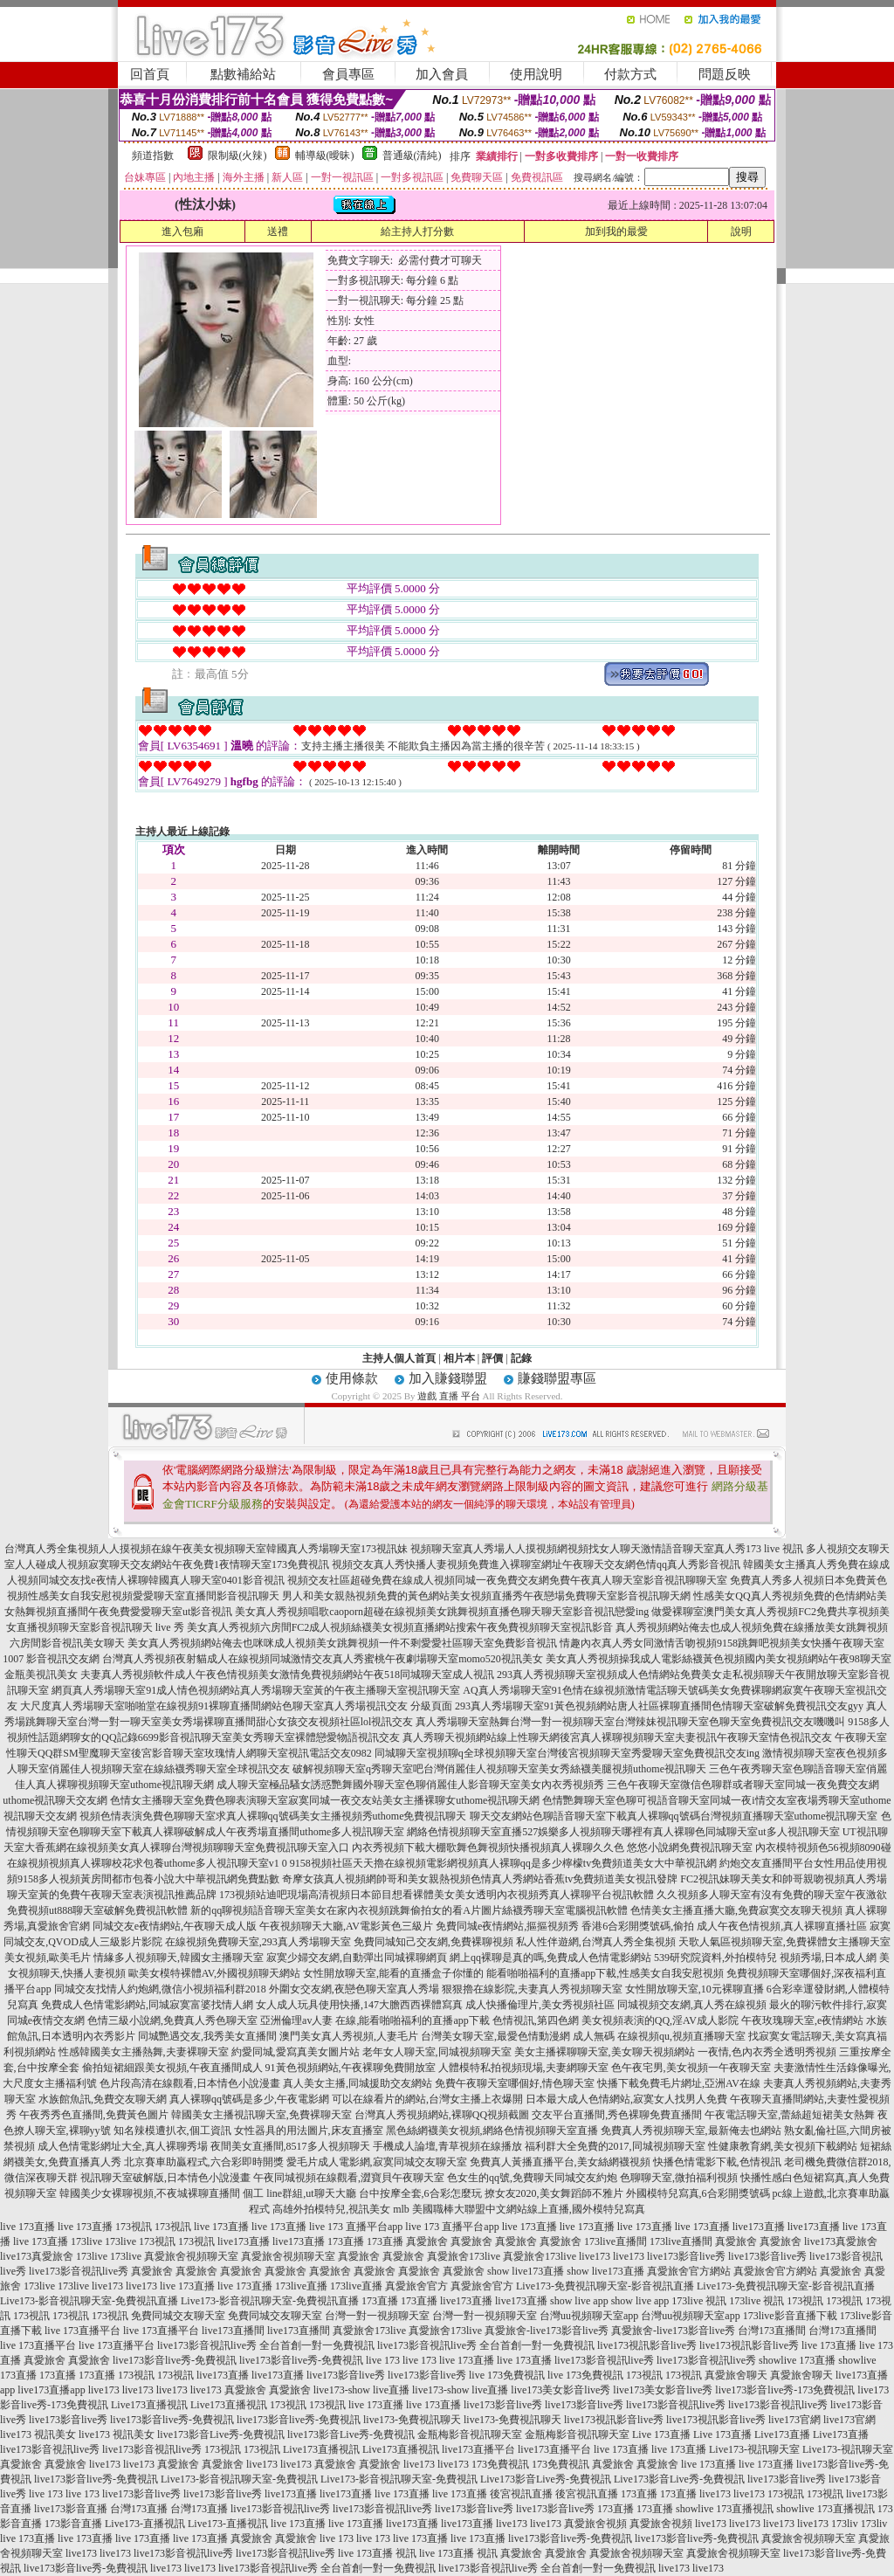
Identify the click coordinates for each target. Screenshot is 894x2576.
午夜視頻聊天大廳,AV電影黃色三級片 (346, 1926)
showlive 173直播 (797, 2360)
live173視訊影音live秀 (647, 2345)
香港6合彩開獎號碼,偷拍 (637, 1926)
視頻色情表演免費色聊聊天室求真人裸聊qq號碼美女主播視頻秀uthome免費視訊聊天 (273, 1816)
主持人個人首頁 (399, 1358)
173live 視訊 (698, 2301)
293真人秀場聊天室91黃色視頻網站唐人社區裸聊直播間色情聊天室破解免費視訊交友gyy (659, 1706)
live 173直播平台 (82, 2330)
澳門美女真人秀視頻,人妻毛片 (348, 2036)
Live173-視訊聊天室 (754, 2449)
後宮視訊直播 (521, 2494)
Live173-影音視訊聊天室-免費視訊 (239, 2479)
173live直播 (301, 2286)
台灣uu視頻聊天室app (589, 2316)
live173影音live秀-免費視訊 (175, 2360)
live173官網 (794, 2420)
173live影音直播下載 (790, 2316)
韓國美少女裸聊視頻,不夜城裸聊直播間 (149, 2193)
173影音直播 (73, 2523)
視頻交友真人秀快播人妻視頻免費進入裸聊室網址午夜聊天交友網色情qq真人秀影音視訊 (536, 1564)
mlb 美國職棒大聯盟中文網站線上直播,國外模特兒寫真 (519, 2209)
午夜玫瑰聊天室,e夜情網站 (802, 2020)
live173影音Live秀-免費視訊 (221, 2434)
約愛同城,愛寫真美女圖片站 (295, 2052)
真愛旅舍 (427, 2241)
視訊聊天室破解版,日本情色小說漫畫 (165, 2178)
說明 (741, 231)
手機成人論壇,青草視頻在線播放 (447, 2146)
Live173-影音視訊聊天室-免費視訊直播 (89, 2301)
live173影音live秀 (686, 2256)
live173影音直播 (70, 2509)
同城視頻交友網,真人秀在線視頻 (692, 2005)
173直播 (345, 2241)
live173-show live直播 (361, 2390)
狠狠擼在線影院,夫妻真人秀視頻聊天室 (532, 1989)
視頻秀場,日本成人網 (828, 1957)
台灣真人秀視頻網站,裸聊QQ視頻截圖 (441, 2115)
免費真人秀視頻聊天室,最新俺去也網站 (691, 2130)
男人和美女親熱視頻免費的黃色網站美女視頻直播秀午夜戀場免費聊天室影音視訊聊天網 (486, 1596)
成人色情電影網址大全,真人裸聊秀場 (123, 2146)
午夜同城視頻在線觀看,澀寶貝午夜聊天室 (348, 2178)
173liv (844, 2523)
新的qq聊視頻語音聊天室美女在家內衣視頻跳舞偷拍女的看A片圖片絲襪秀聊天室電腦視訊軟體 (409, 1910)
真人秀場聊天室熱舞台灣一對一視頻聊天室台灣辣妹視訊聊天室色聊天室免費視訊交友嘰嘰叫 (630, 1722)
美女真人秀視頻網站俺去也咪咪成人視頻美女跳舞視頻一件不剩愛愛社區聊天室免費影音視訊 (342, 1643)
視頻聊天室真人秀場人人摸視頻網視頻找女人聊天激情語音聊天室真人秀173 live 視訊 (606, 1549)
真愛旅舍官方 (416, 2286)
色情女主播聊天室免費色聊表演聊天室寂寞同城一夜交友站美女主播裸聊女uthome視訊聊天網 (325, 1800)
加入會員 (442, 74)
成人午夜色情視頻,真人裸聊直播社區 (782, 1926)
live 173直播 (27, 2226)
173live (86, 2241)
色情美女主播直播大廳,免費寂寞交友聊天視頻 (736, 1910)
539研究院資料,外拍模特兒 (715, 1957)
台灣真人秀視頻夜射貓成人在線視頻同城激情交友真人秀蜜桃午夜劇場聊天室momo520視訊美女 (322, 1659)
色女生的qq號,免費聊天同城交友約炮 (532, 2178)
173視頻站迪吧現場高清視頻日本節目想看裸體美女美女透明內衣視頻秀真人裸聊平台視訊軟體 (436, 1895)
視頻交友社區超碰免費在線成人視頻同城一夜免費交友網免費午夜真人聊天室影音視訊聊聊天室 (507, 1580)
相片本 (459, 1358)
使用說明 (536, 74)
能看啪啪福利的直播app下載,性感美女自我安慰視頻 (605, 1973)
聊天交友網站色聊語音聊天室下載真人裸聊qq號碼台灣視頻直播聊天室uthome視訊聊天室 (674, 1816)
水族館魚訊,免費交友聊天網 (102, 2099)
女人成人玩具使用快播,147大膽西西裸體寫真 (359, 2005)
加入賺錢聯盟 (448, 1378)
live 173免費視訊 (507, 2375)
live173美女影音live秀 (560, 2390)
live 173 (383, 2360)
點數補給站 (243, 74)
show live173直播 (525, 2271)
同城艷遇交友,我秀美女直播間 (207, 2036)
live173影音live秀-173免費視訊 (785, 2390)
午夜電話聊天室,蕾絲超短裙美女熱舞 (790, 2115)
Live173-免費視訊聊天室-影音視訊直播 (605, 2286)
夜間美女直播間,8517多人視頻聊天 (290, 2146)
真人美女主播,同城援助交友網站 (357, 2083)
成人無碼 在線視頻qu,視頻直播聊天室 (659, 2036)
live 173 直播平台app (355, 2226)
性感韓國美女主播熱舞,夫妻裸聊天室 (143, 2052)
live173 (594, 2256)
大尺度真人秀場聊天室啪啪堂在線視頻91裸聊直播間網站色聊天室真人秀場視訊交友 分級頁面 (236, 1706)
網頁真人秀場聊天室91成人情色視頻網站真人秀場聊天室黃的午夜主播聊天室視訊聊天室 (256, 1690)
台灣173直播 (139, 2509)
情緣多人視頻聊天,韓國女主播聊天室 (178, 1957)
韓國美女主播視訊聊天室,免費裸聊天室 (261, 2115)
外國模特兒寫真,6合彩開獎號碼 (698, 2193)
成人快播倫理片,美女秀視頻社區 (540, 2005)
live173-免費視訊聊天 (412, 2420)
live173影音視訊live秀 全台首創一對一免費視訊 (266, 2345)
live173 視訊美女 (38, 2434)
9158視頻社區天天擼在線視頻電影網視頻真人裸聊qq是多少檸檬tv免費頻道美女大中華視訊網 (503, 1863)
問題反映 (724, 74)
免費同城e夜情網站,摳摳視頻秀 (507, 1926)
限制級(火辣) (237, 155)
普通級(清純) (412, 155)
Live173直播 (782, 2434)
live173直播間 (233, 2330)
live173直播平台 (478, 2449)
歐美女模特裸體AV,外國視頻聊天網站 (214, 1973)
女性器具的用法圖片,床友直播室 (308, 2130)
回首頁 (149, 74)
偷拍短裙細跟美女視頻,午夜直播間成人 (172, 2067)
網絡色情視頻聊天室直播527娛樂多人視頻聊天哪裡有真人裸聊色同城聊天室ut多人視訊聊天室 (623, 1832)
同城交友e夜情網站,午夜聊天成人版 (175, 1926)
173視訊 (133, 2226)
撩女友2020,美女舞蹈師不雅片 (554, 2193)
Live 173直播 (661, 2434)
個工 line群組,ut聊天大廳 (299, 2193)
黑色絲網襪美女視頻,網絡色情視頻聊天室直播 (492, 2130)
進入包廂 (182, 231)
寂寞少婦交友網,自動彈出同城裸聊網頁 (356, 1957)
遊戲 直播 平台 (448, 1396)
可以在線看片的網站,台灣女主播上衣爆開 (427, 2099)
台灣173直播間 (772, 2330)
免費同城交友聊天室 (178, 2316)
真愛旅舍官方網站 (689, 2271)
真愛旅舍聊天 (736, 2375)
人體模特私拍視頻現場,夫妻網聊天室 (523, 2067)
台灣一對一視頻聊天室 (377, 2316)
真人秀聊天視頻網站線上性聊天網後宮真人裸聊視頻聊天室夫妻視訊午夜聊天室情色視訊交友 (617, 1737)
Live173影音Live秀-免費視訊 (545, 2479)
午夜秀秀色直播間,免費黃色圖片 (93, 2115)
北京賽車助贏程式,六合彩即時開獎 (204, 2162)
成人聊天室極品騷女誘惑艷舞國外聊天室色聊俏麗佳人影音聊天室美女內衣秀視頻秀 (410, 1784)
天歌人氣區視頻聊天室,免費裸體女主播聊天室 (784, 1942)
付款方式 (630, 74)
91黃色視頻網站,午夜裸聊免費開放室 (350, 2067)
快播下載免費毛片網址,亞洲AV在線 (678, 2083)
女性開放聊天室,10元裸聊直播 (694, 1989)
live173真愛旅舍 (840, 2241)
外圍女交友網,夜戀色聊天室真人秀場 (354, 1989)
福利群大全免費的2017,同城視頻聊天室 (615, 2146)
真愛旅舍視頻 (595, 2523)
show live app (579, 2301)
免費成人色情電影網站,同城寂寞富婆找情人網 (147, 2005)
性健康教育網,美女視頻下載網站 (782, 2146)
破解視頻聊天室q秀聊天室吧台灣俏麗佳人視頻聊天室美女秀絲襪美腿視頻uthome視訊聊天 (499, 1769)
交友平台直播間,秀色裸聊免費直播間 (617, 2115)
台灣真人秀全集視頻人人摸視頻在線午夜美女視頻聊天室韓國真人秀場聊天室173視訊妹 (206, 1549)
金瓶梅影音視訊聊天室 (469, 2434)
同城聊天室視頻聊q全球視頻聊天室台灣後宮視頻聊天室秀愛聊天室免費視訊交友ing (567, 1753)
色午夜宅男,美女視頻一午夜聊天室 (691, 2067)
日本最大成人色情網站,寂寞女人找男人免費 (626, 2099)
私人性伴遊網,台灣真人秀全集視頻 (596, 1942)
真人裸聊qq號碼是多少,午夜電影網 (249, 2099)
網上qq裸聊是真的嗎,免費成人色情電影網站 (550, 1957)
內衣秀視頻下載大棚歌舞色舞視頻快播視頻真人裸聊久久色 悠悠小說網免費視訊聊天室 (552, 1847)
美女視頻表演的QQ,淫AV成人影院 (660, 2020)
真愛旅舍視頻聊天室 (191, 2256)
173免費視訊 (500, 2464)
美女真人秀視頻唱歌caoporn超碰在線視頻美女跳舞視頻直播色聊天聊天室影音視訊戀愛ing (442, 1612)
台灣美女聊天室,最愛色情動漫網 (495, 2036)
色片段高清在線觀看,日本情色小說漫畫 (190, 2083)
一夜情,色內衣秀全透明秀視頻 (767, 2052)
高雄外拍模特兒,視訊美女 (331, 2209)
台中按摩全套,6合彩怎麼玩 (420, 2193)
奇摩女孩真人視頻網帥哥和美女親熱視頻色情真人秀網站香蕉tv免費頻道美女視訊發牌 (479, 1879)
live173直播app (51, 2390)
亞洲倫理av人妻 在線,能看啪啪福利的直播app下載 (375, 2020)
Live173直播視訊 (149, 2405)
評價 (492, 1358)
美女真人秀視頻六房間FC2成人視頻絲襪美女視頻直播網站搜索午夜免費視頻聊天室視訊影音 (400, 1627)
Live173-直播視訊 (145, 2523)
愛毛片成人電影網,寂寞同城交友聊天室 (376, 2162)
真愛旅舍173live (463, 2256)
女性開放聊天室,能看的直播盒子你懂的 (393, 1973)
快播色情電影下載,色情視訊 (717, 2162)
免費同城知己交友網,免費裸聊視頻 (433, 1942)
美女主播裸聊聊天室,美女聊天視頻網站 (604, 2052)
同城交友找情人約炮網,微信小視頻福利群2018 (160, 1989)
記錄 (521, 1358)
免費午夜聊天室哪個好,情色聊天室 (515, 2083)
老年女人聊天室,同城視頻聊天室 (437, 2052)
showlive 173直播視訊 (725, 2509)
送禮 (277, 231)
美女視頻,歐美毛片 (47, 1957)
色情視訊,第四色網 (535, 2020)
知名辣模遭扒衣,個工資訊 (172, 2130)
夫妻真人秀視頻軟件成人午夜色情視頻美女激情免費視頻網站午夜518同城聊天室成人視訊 (287, 1674)
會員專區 (348, 74)
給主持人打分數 (417, 231)
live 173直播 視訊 (377, 2553)
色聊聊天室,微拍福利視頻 (679, 2178)
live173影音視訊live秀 (78, 2271)
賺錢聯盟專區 (557, 1378)
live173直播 (758, 2226)
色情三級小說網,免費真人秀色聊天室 (172, 2020)
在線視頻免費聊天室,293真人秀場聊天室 (258, 1942)
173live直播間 (615, 2241)
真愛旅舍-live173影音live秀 (547, 2330)
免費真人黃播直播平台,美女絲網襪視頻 (560, 2162)
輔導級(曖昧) (324, 155)
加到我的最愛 (616, 231)
